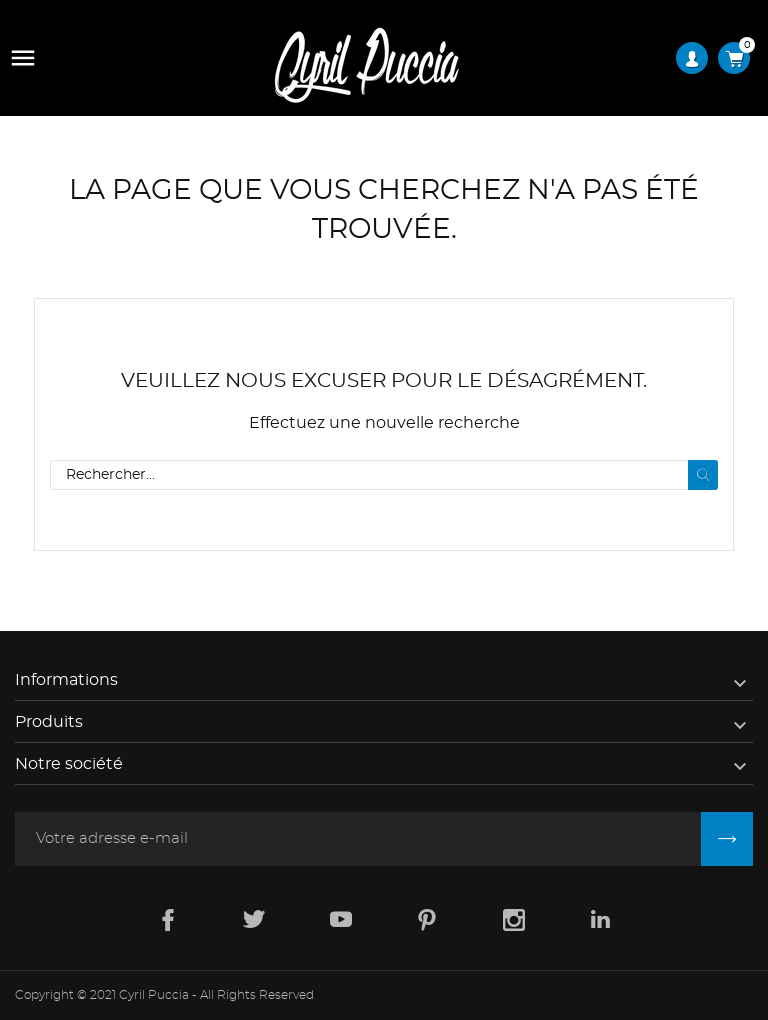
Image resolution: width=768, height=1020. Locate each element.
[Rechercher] (384, 475)
